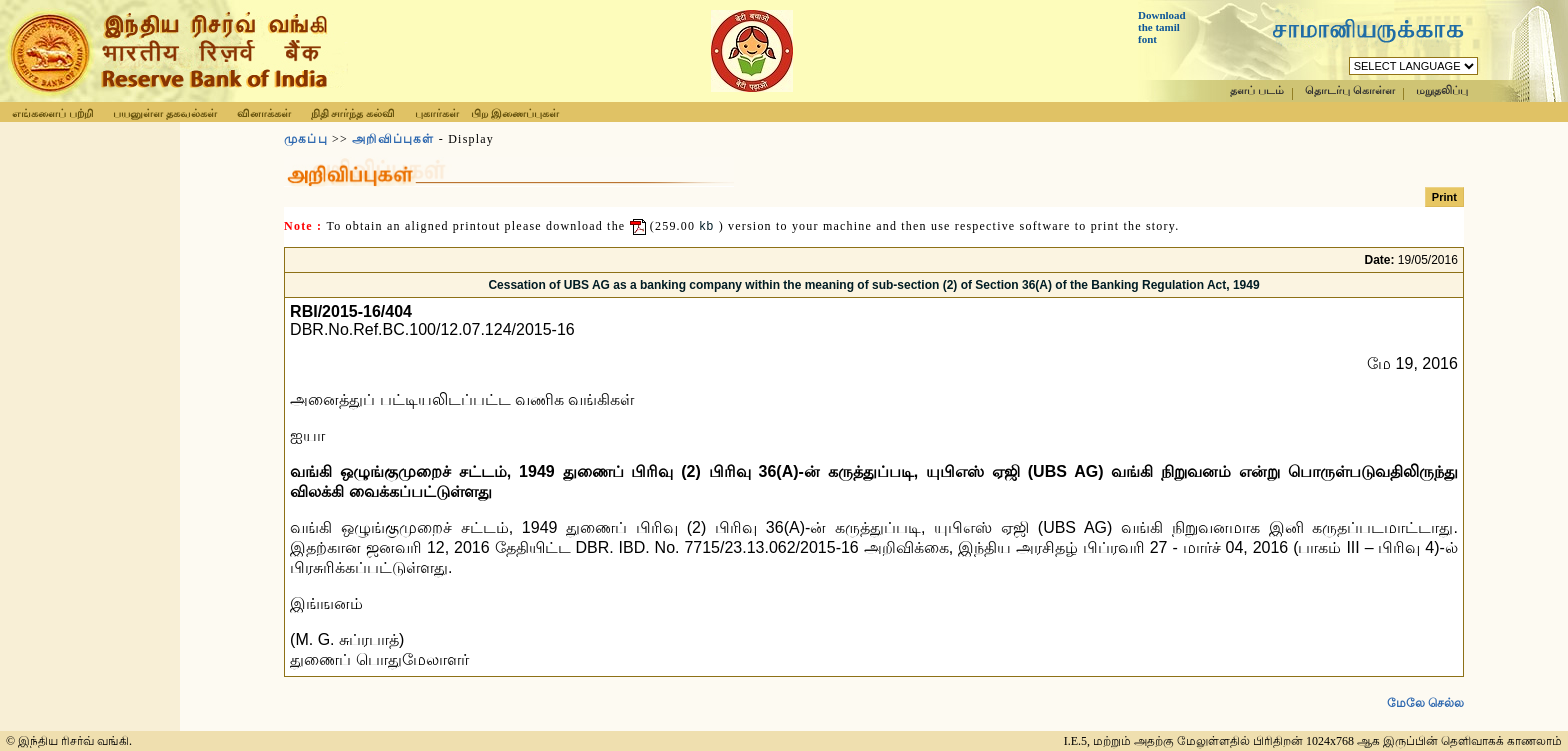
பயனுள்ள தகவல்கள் (165, 113)
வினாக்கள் (264, 113)
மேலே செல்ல (1425, 687)
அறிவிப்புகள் (393, 139)
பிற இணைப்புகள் (515, 113)
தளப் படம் (1257, 90)
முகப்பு (306, 139)
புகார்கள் (437, 113)
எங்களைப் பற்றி (52, 113)
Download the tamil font (1162, 27)
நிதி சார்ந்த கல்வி (353, 113)
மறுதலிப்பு (1442, 90)
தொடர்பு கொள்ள (1350, 90)
